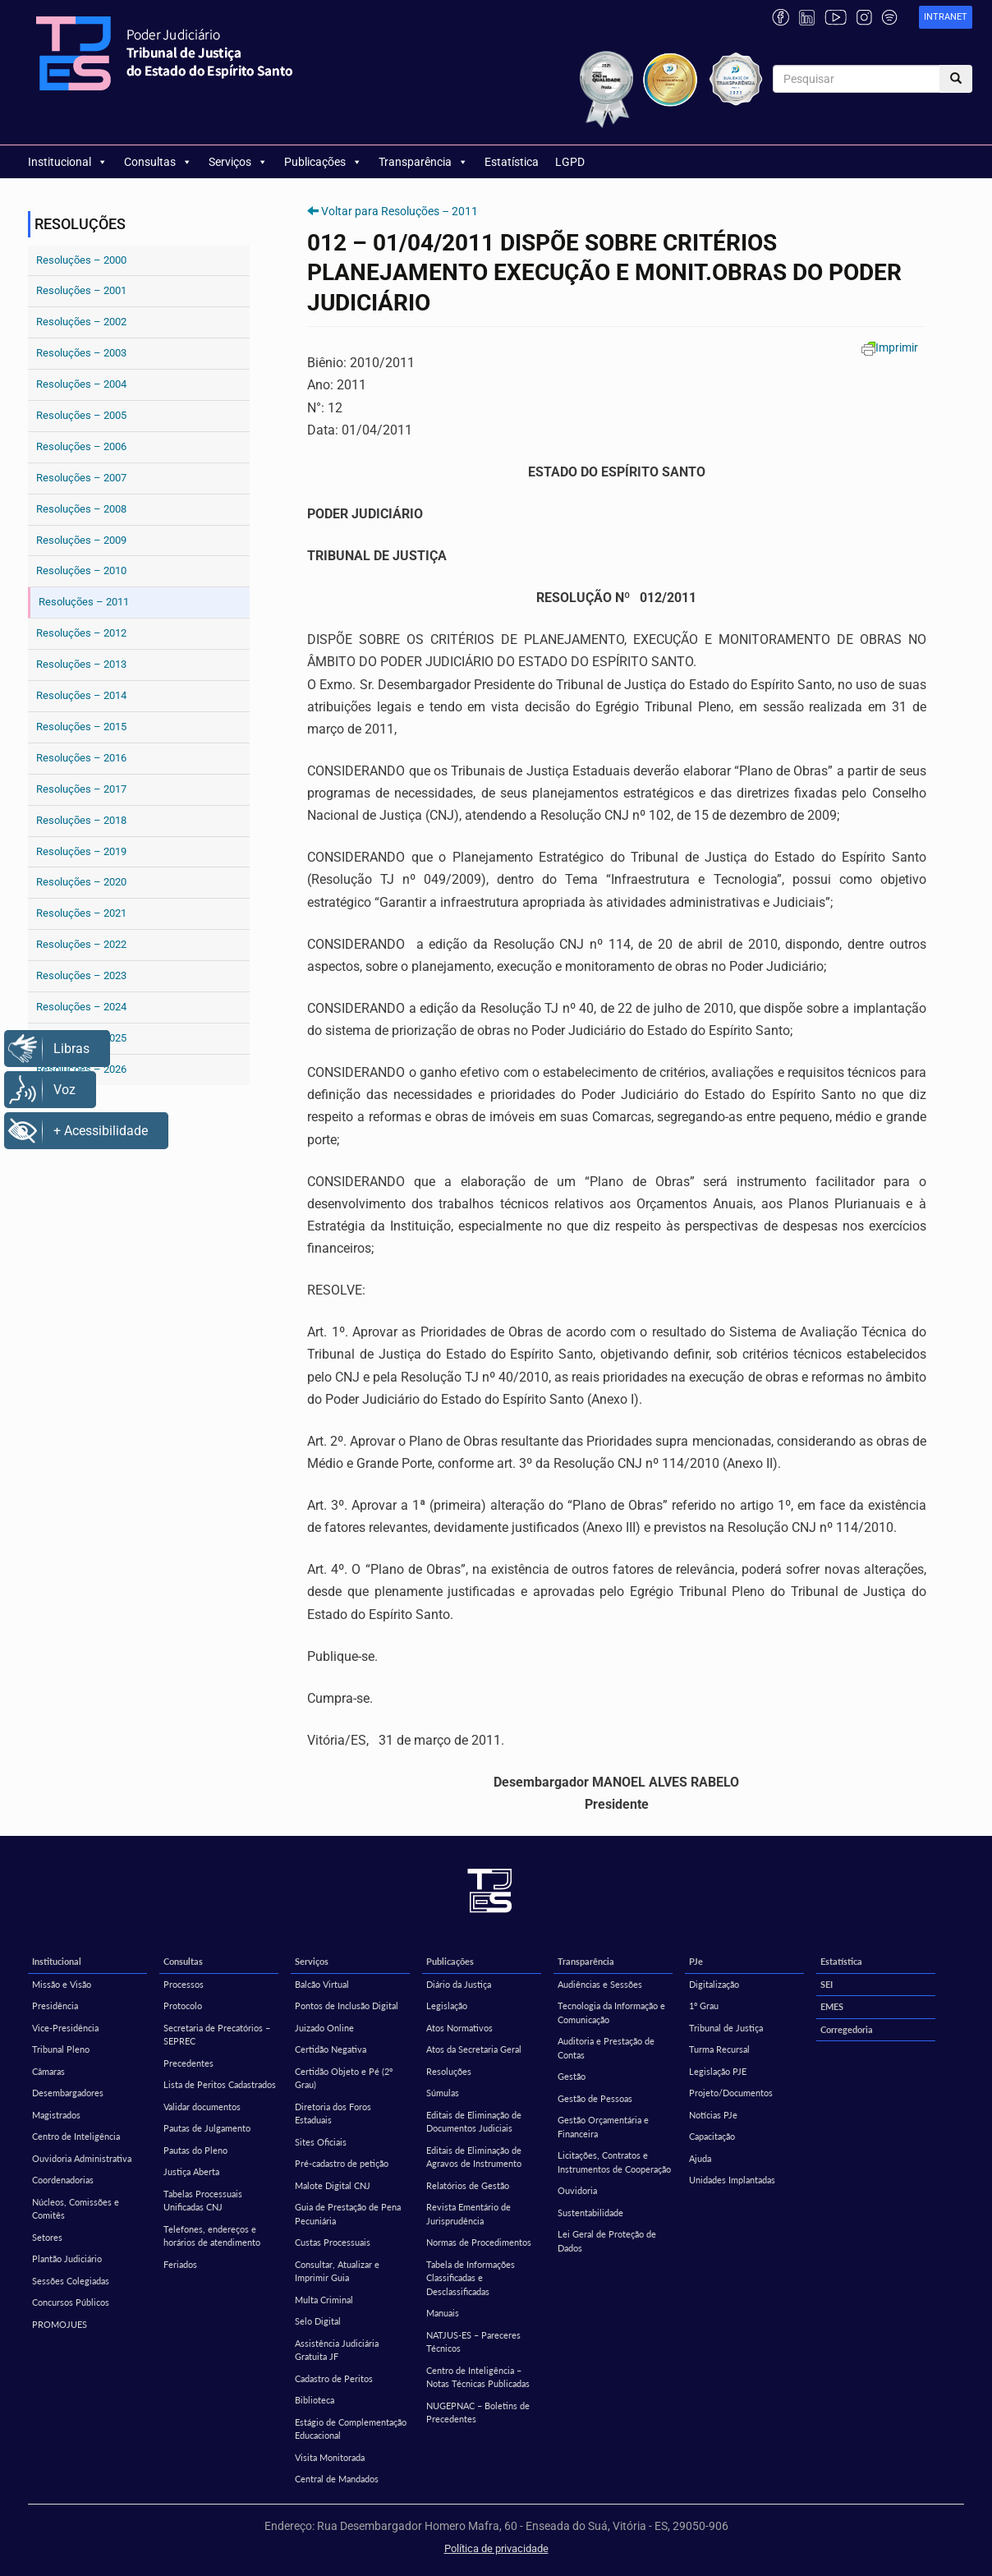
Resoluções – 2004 (81, 384)
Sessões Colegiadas (70, 2280)
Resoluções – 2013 (81, 664)
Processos (183, 1984)
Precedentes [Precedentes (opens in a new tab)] (188, 2063)
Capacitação (712, 2136)
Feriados (180, 2264)
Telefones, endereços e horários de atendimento (211, 2236)
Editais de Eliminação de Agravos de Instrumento (473, 2157)
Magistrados (56, 2114)
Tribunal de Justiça (726, 2027)
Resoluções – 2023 (81, 975)
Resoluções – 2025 (81, 1038)
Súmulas (442, 2092)
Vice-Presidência (65, 2027)
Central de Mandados (337, 2478)
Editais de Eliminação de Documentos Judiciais (473, 2121)
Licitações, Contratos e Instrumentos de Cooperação (614, 2162)
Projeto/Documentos (731, 2092)
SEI (826, 1984)
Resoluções (448, 2071)
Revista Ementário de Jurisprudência (468, 2213)
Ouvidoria (577, 2190)
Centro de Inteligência (76, 2136)
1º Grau (704, 2005)
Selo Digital (318, 2321)
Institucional (68, 161)
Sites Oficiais (321, 2142)
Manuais (442, 2312)
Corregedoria (846, 2029)
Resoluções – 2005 (81, 415)
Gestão (572, 2076)
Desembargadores (67, 2092)
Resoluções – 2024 (81, 1006)
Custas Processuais (332, 2242)
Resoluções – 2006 (81, 446)
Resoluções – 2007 (81, 478)
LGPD (570, 161)
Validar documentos (202, 2106)
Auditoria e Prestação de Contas (606, 2048)
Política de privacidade (496, 2548)
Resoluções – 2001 (81, 290)
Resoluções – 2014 (81, 695)
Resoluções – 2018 (81, 820)
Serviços (238, 161)
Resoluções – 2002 (81, 321)
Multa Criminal (324, 2299)
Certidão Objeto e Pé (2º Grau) (344, 2078)
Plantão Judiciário (67, 2258)
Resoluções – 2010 (81, 570)
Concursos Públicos (70, 2302)
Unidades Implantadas (732, 2179)
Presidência (55, 2005)
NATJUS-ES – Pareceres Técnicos (473, 2342)
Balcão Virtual (322, 1984)
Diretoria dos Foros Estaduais (333, 2113)
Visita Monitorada (330, 2457)
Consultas (158, 161)
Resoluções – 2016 (81, 758)
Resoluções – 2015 (81, 726)
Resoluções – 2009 (81, 540)
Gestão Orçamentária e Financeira (603, 2126)
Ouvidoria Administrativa (81, 2158)
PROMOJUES (59, 2324)
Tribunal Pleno (61, 2049)
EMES (831, 2006)
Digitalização (714, 1984)
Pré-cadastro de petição (341, 2163)
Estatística (512, 161)
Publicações (323, 161)
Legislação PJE (717, 2071)
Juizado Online (324, 2027)
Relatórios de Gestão (467, 2185)
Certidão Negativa (330, 2049)
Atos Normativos (459, 2027)
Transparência (423, 161)
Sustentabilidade (590, 2212)
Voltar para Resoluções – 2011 (399, 211)
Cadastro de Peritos (334, 2378)
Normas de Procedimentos (478, 2242)
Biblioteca (314, 2399)
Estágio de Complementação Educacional (350, 2429)
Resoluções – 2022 (81, 944)
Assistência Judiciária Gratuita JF (337, 2350)
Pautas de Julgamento (206, 2128)
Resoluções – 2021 (81, 913)
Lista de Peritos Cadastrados (219, 2084)
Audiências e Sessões (600, 1984)
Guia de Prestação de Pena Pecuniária (348, 2213)
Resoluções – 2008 (81, 509)
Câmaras (48, 2071)
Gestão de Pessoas (595, 2098)
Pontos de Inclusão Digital (346, 2005)
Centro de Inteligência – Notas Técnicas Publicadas (478, 2377)
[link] (945, 18)
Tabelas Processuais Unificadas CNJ (202, 2200)
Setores (47, 2237)
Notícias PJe (713, 2114)
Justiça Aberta (191, 2171)
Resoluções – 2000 (81, 260)
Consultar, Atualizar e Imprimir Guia (337, 2271)
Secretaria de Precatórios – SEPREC (216, 2034)
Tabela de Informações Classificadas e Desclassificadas (470, 2278)
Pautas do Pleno (195, 2150)
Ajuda (700, 2158)
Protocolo (182, 2005)
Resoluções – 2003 (81, 353)
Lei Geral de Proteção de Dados (607, 2241)
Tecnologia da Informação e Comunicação (611, 2012)
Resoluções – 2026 (81, 1069)
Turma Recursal (719, 2049)
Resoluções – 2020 (81, 882)
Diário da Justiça (458, 1984)
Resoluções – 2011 (84, 602)
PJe (696, 1961)
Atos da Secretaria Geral (473, 2049)
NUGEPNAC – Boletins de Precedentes (478, 2412)
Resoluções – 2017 (81, 789)
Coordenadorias (63, 2179)
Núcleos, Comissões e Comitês (75, 2208)
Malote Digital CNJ (332, 2185)
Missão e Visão (61, 1984)
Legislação (446, 2005)
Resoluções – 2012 (81, 633)
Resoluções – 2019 (81, 851)
